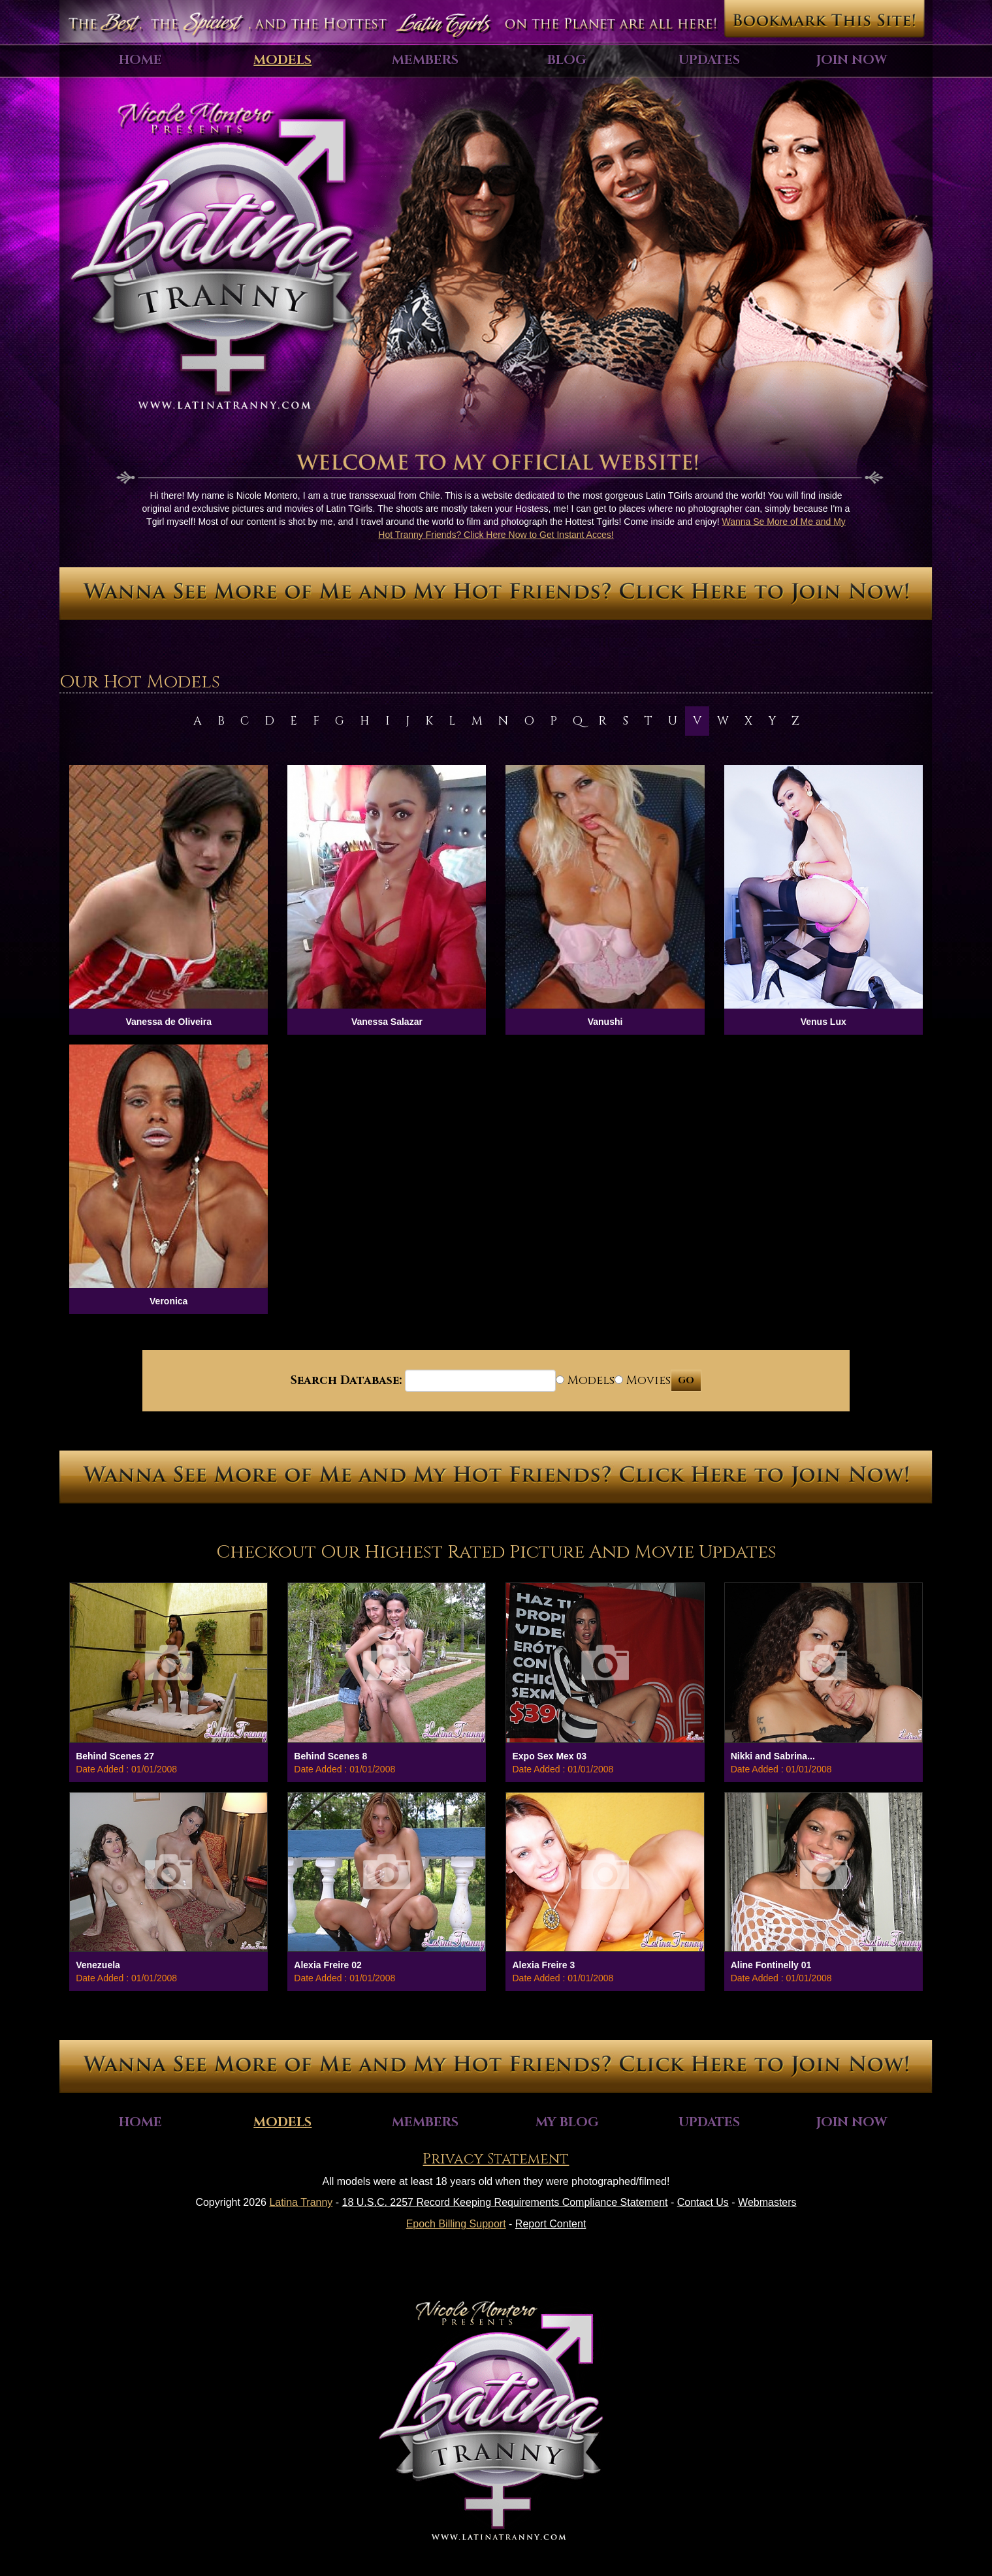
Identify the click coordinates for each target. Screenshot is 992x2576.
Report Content (550, 2223)
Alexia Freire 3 (543, 1965)
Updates (709, 60)
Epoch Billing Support (456, 2223)
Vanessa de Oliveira (168, 1021)
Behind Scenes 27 (115, 1756)
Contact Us (703, 2202)
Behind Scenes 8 (330, 1756)
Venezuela (98, 1965)
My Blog (567, 2122)
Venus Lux (823, 1021)
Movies (643, 1380)
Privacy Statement (496, 2159)
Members (425, 60)
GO (686, 1380)
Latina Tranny (300, 2202)
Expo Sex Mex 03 (549, 1756)
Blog (566, 60)
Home (140, 60)
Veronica (168, 1301)
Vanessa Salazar (387, 1021)
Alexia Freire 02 (328, 1965)
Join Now (851, 60)
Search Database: (346, 1380)
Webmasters (767, 2202)
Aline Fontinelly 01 (771, 1965)
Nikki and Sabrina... (773, 1756)
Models (282, 60)
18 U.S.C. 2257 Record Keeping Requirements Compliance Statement (505, 2202)
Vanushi (605, 1021)
